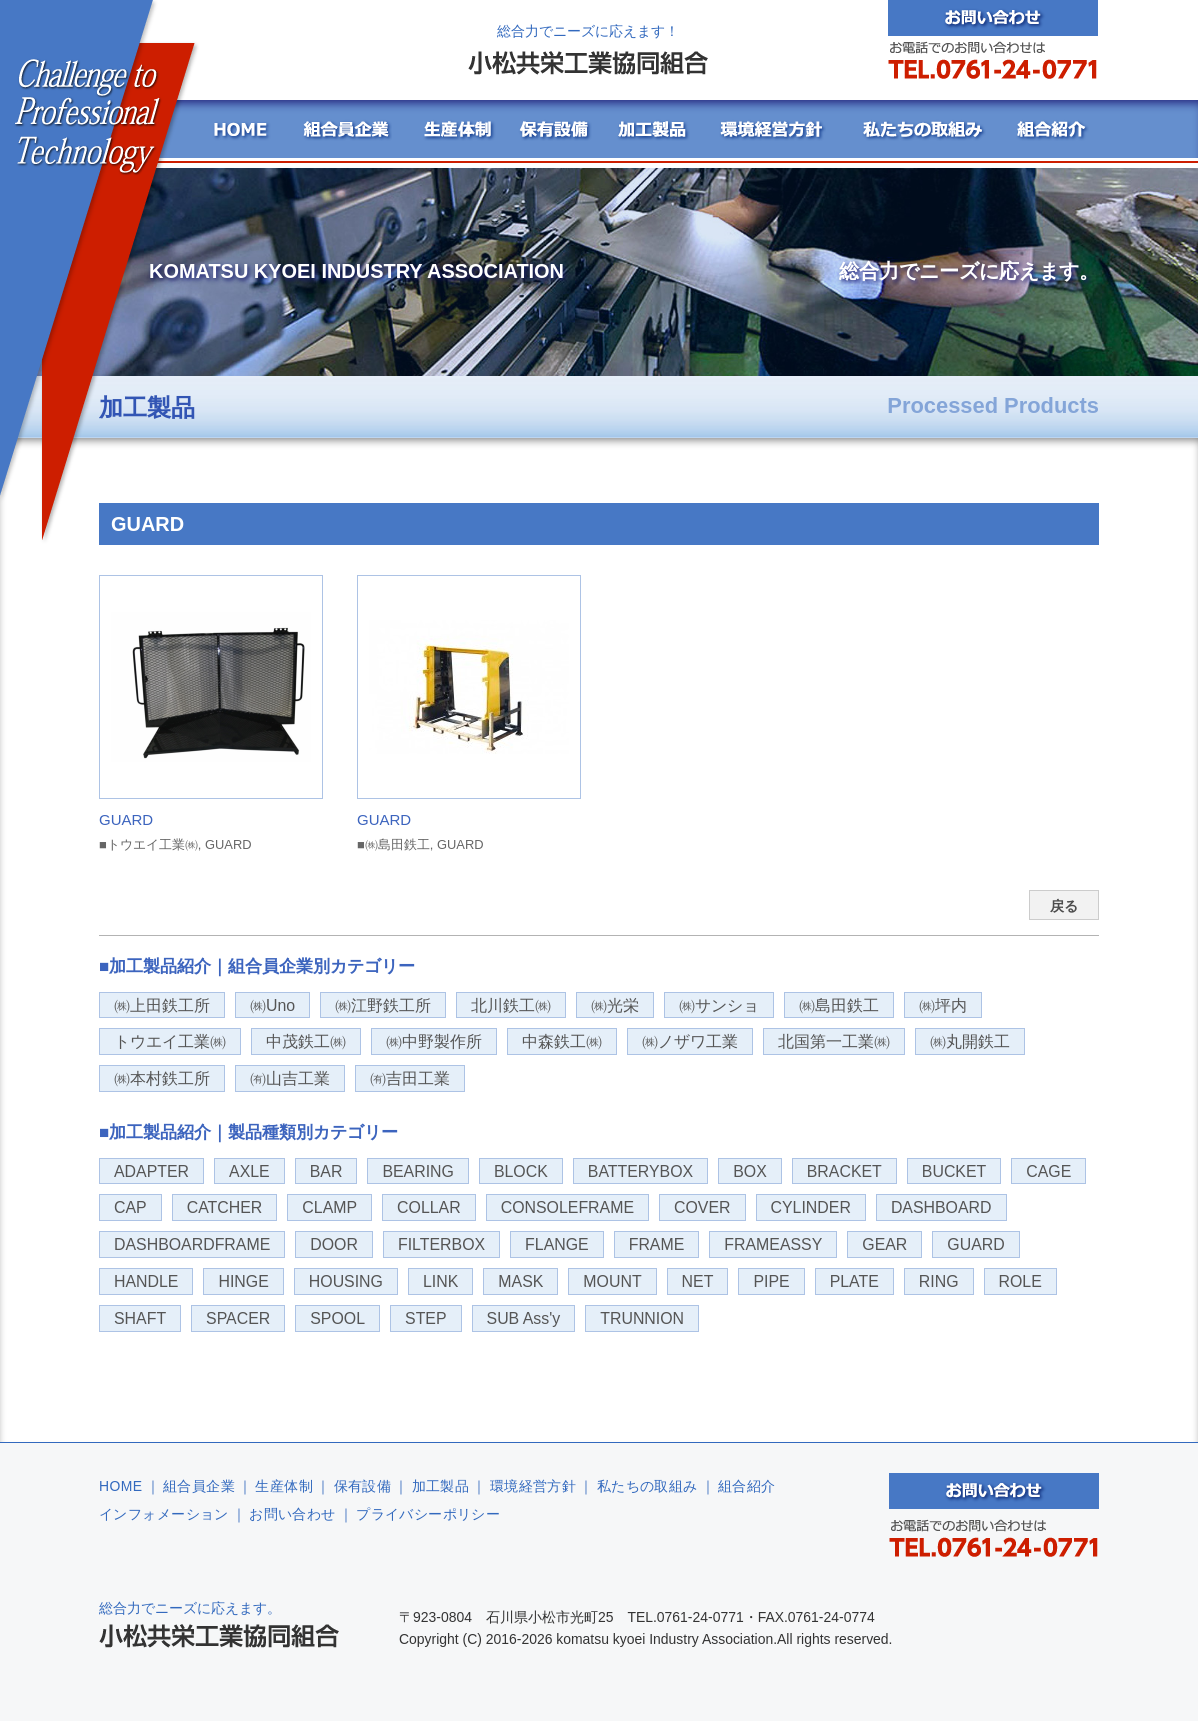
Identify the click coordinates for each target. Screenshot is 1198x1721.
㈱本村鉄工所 (162, 1078)
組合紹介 (747, 1486)
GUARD (975, 1244)
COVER (702, 1207)
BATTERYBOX (640, 1171)
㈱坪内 (943, 1005)
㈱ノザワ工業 (690, 1041)
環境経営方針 (533, 1486)
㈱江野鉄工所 (383, 1005)
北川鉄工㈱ (511, 1005)
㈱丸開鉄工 (970, 1041)
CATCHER (225, 1207)
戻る (1064, 906)
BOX (750, 1171)
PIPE (771, 1281)
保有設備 (363, 1486)
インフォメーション (164, 1514)
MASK (520, 1281)
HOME (121, 1486)
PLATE (854, 1281)
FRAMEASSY (773, 1244)
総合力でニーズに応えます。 (219, 1624)
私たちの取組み (647, 1486)
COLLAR (429, 1207)
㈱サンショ (719, 1005)
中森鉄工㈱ (562, 1041)
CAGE (1048, 1171)
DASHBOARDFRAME (192, 1244)
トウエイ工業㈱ (170, 1041)
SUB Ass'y (524, 1318)
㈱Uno (272, 1005)
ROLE (1020, 1281)
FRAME (657, 1244)
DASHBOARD (941, 1207)
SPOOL (337, 1318)
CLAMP (329, 1207)
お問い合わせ (292, 1514)
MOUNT (612, 1281)
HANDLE (146, 1281)
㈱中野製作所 (434, 1041)
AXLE (249, 1171)
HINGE (243, 1281)
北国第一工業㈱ (834, 1041)
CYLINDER (811, 1207)
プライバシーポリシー (428, 1514)
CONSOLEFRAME (567, 1207)
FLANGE (557, 1244)
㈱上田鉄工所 (162, 1005)
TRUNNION (642, 1318)
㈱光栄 (615, 1005)
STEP (426, 1318)
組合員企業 (199, 1486)
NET (698, 1281)
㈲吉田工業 (410, 1078)
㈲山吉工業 (290, 1078)
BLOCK (521, 1171)
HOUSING (346, 1281)
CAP (130, 1207)
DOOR (334, 1244)
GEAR (884, 1244)
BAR (326, 1171)
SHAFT (140, 1318)
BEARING (418, 1171)
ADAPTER (151, 1171)
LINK (440, 1281)
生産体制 (284, 1486)
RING (939, 1281)
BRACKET (844, 1171)
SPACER (238, 1318)
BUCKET (954, 1171)
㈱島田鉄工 (839, 1005)
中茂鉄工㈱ (306, 1041)
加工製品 (441, 1486)
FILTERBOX (441, 1244)
